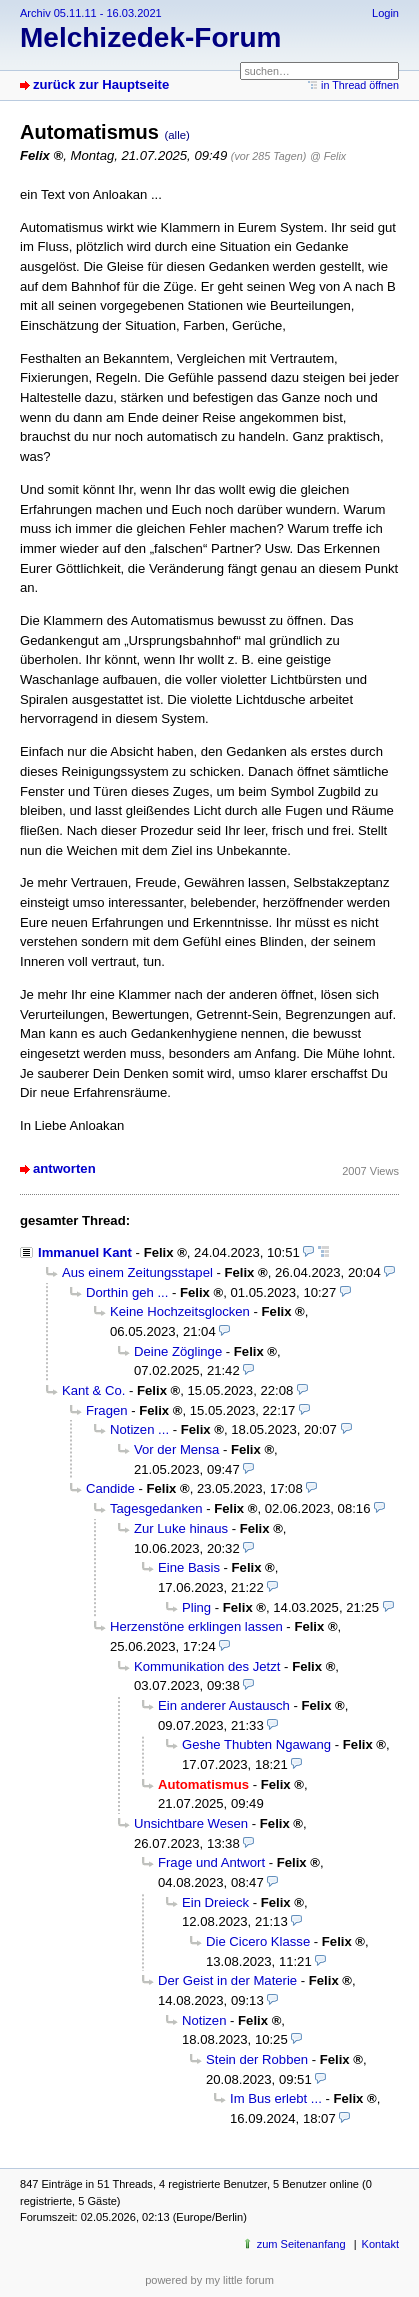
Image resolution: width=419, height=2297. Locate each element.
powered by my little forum (209, 2280)
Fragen (107, 1410)
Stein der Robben (257, 2059)
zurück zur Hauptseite (101, 84)
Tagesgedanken (156, 1508)
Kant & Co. (93, 1390)
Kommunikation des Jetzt (207, 1666)
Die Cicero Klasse (258, 1941)
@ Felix (328, 156)
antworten (64, 1168)
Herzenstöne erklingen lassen (196, 1626)
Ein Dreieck (215, 1902)
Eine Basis (189, 1567)
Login (385, 13)
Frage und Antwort (211, 1862)
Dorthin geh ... (127, 1292)
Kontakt (380, 2244)
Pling (196, 1607)
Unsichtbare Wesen (191, 1823)
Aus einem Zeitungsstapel (137, 1272)
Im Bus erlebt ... (276, 2098)
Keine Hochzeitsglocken (180, 1311)
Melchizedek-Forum (150, 37)
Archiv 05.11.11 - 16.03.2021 (91, 13)
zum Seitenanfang (301, 2244)
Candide (110, 1488)
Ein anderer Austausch (224, 1705)
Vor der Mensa (176, 1449)
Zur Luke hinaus (181, 1528)
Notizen (204, 2020)
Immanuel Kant (85, 1252)
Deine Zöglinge (178, 1351)
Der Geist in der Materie (227, 1980)
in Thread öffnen (360, 85)
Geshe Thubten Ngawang (256, 1744)
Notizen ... (139, 1429)
